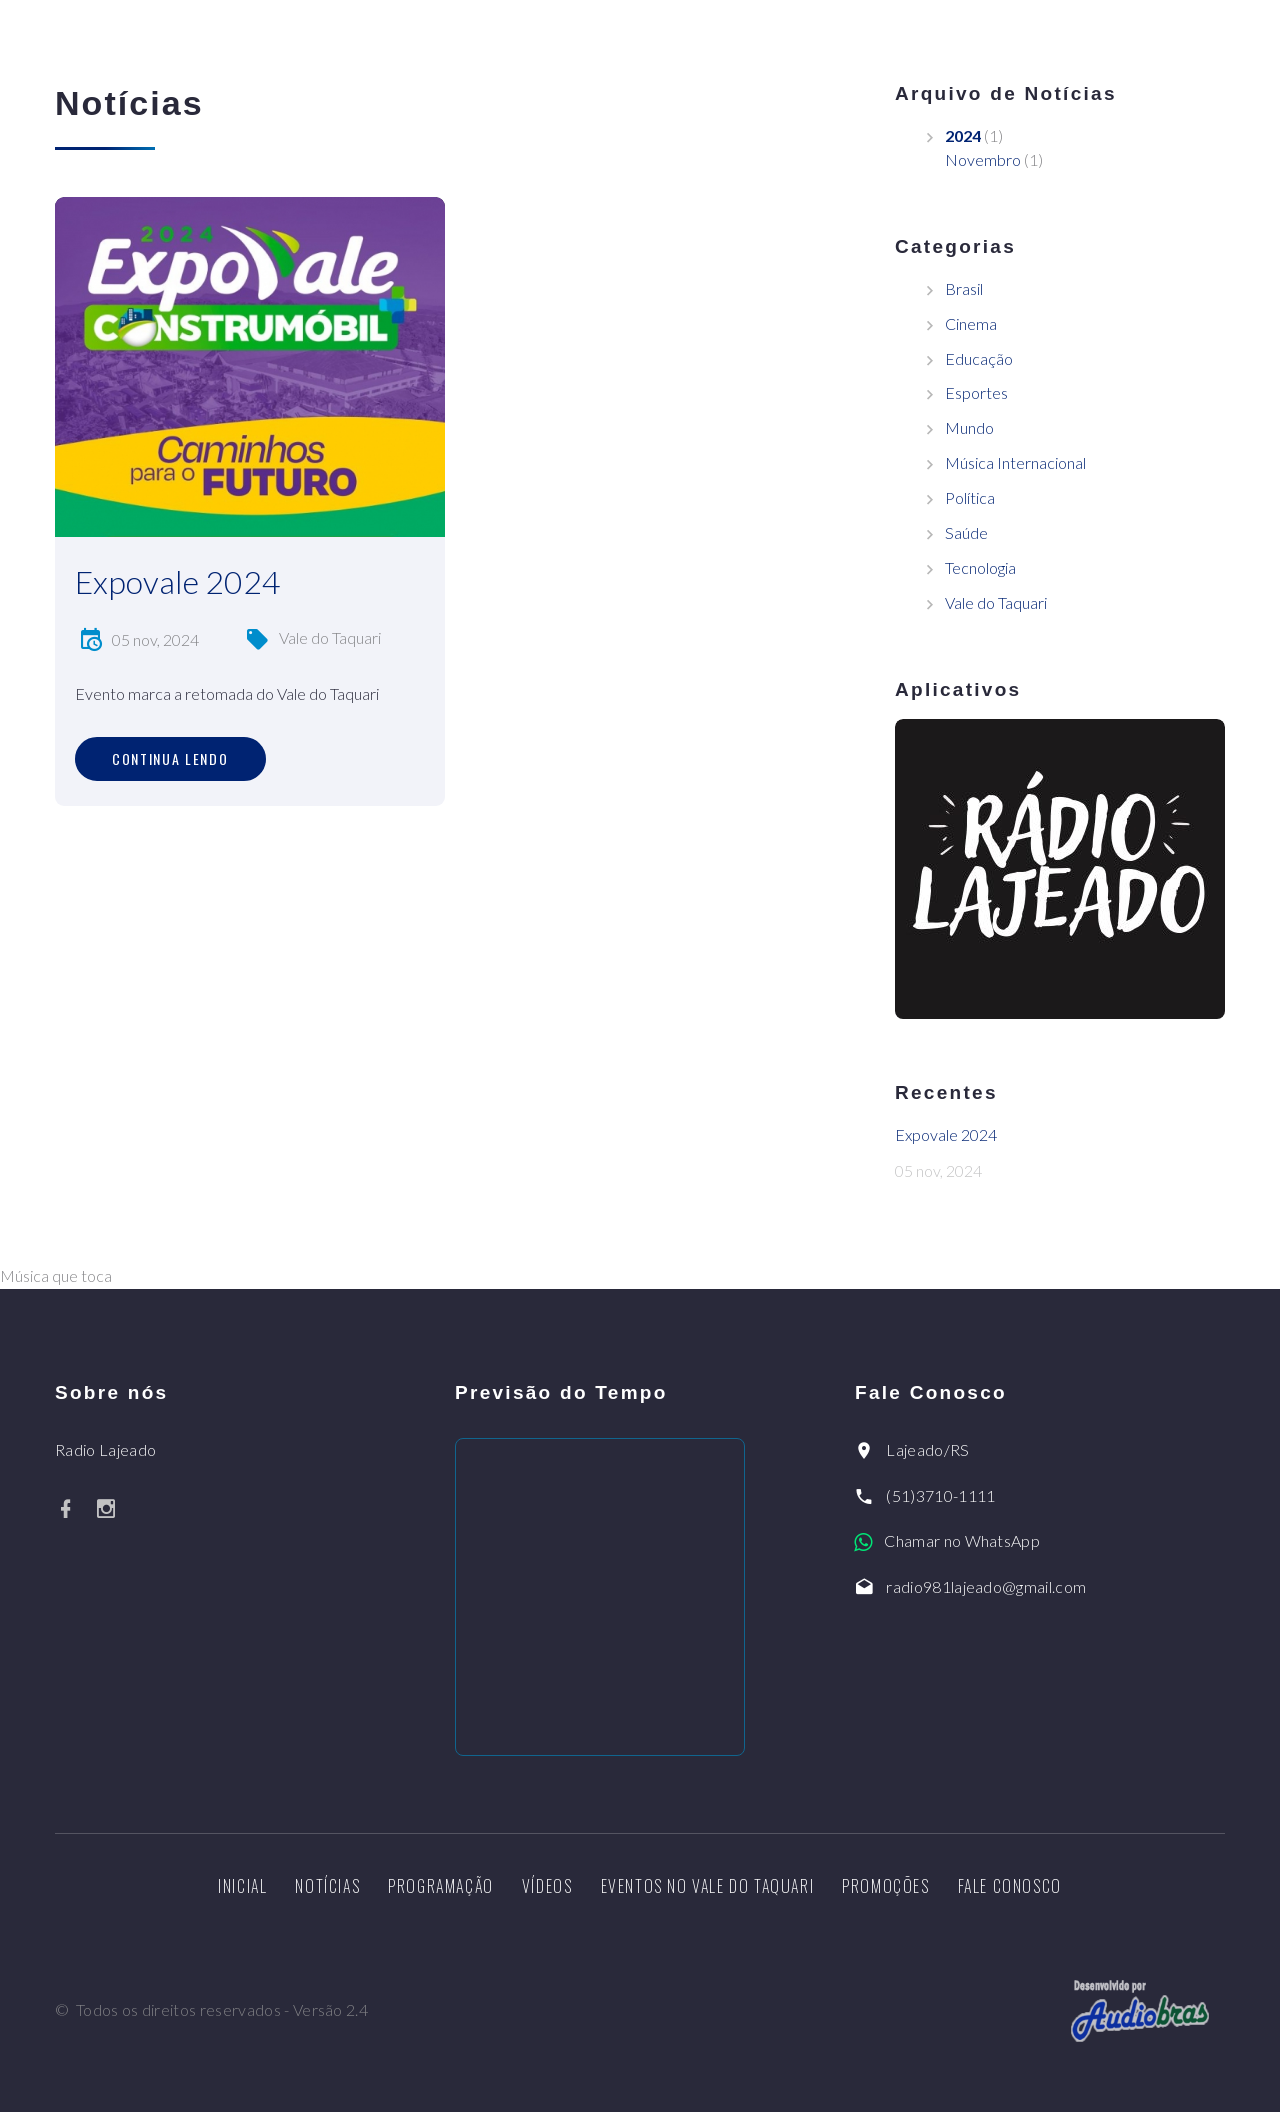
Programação (441, 1886)
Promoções (885, 1886)
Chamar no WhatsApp (962, 1540)
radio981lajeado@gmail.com (986, 1586)
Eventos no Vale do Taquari (708, 1886)
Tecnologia (980, 567)
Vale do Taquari (330, 637)
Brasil (964, 288)
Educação (979, 358)
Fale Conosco (1010, 1886)
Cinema (971, 323)
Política (970, 497)
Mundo (969, 427)
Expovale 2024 (178, 581)
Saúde (966, 532)
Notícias (327, 1886)
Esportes (976, 392)
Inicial (242, 1886)
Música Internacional (1015, 462)
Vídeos (547, 1886)
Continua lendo (170, 758)
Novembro (983, 159)
